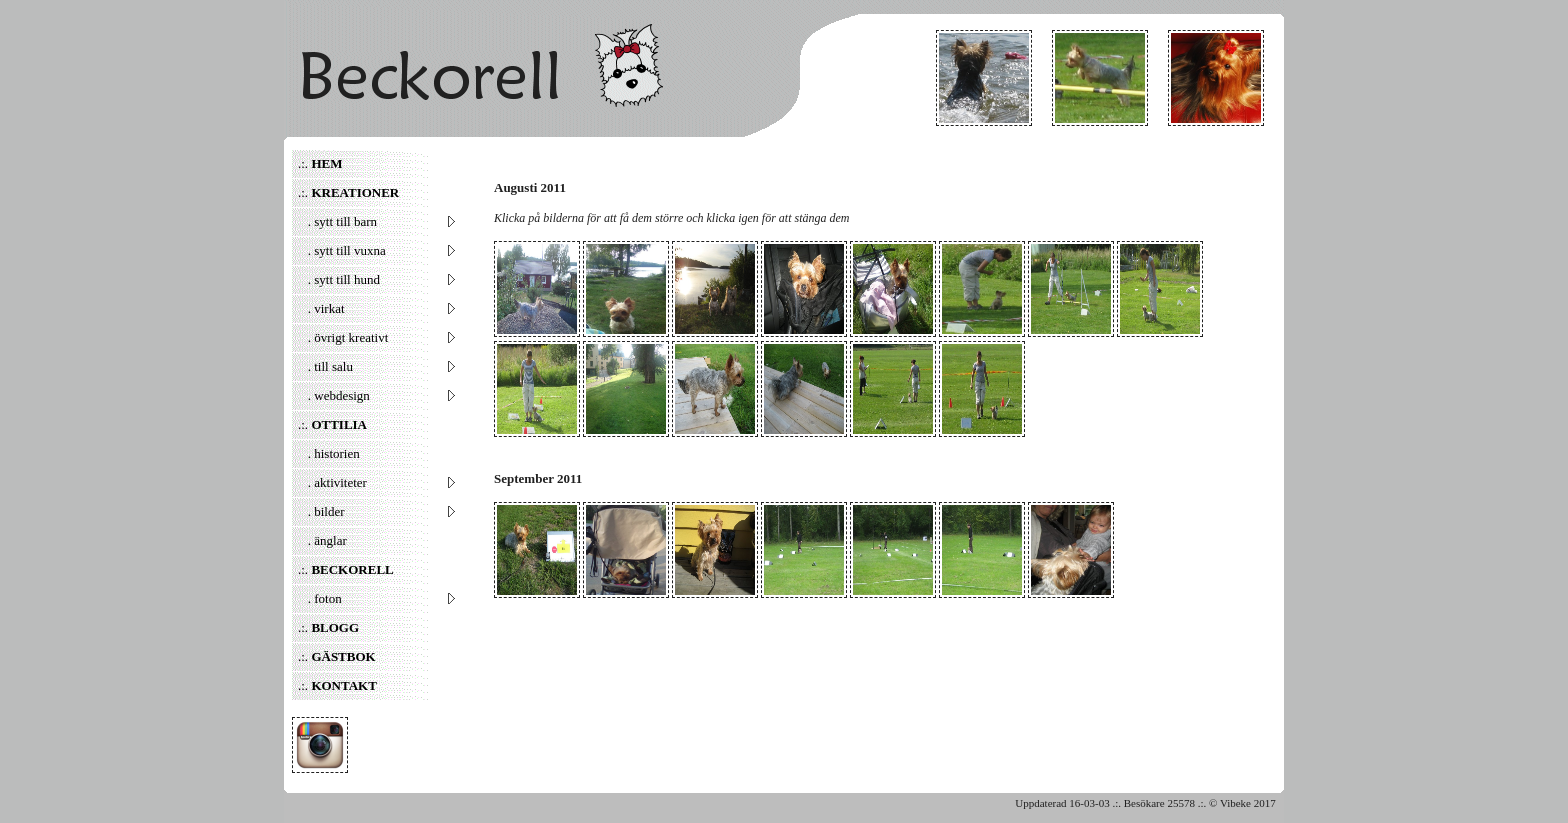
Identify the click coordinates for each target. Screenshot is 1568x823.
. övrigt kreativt (377, 337)
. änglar (322, 540)
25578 (1181, 803)
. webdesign (377, 395)
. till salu (377, 366)
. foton (377, 598)
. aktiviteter (377, 482)
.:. (320, 163)
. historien (329, 453)
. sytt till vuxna (377, 250)
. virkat (377, 308)
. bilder (377, 511)
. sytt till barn (377, 221)
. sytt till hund (377, 279)
